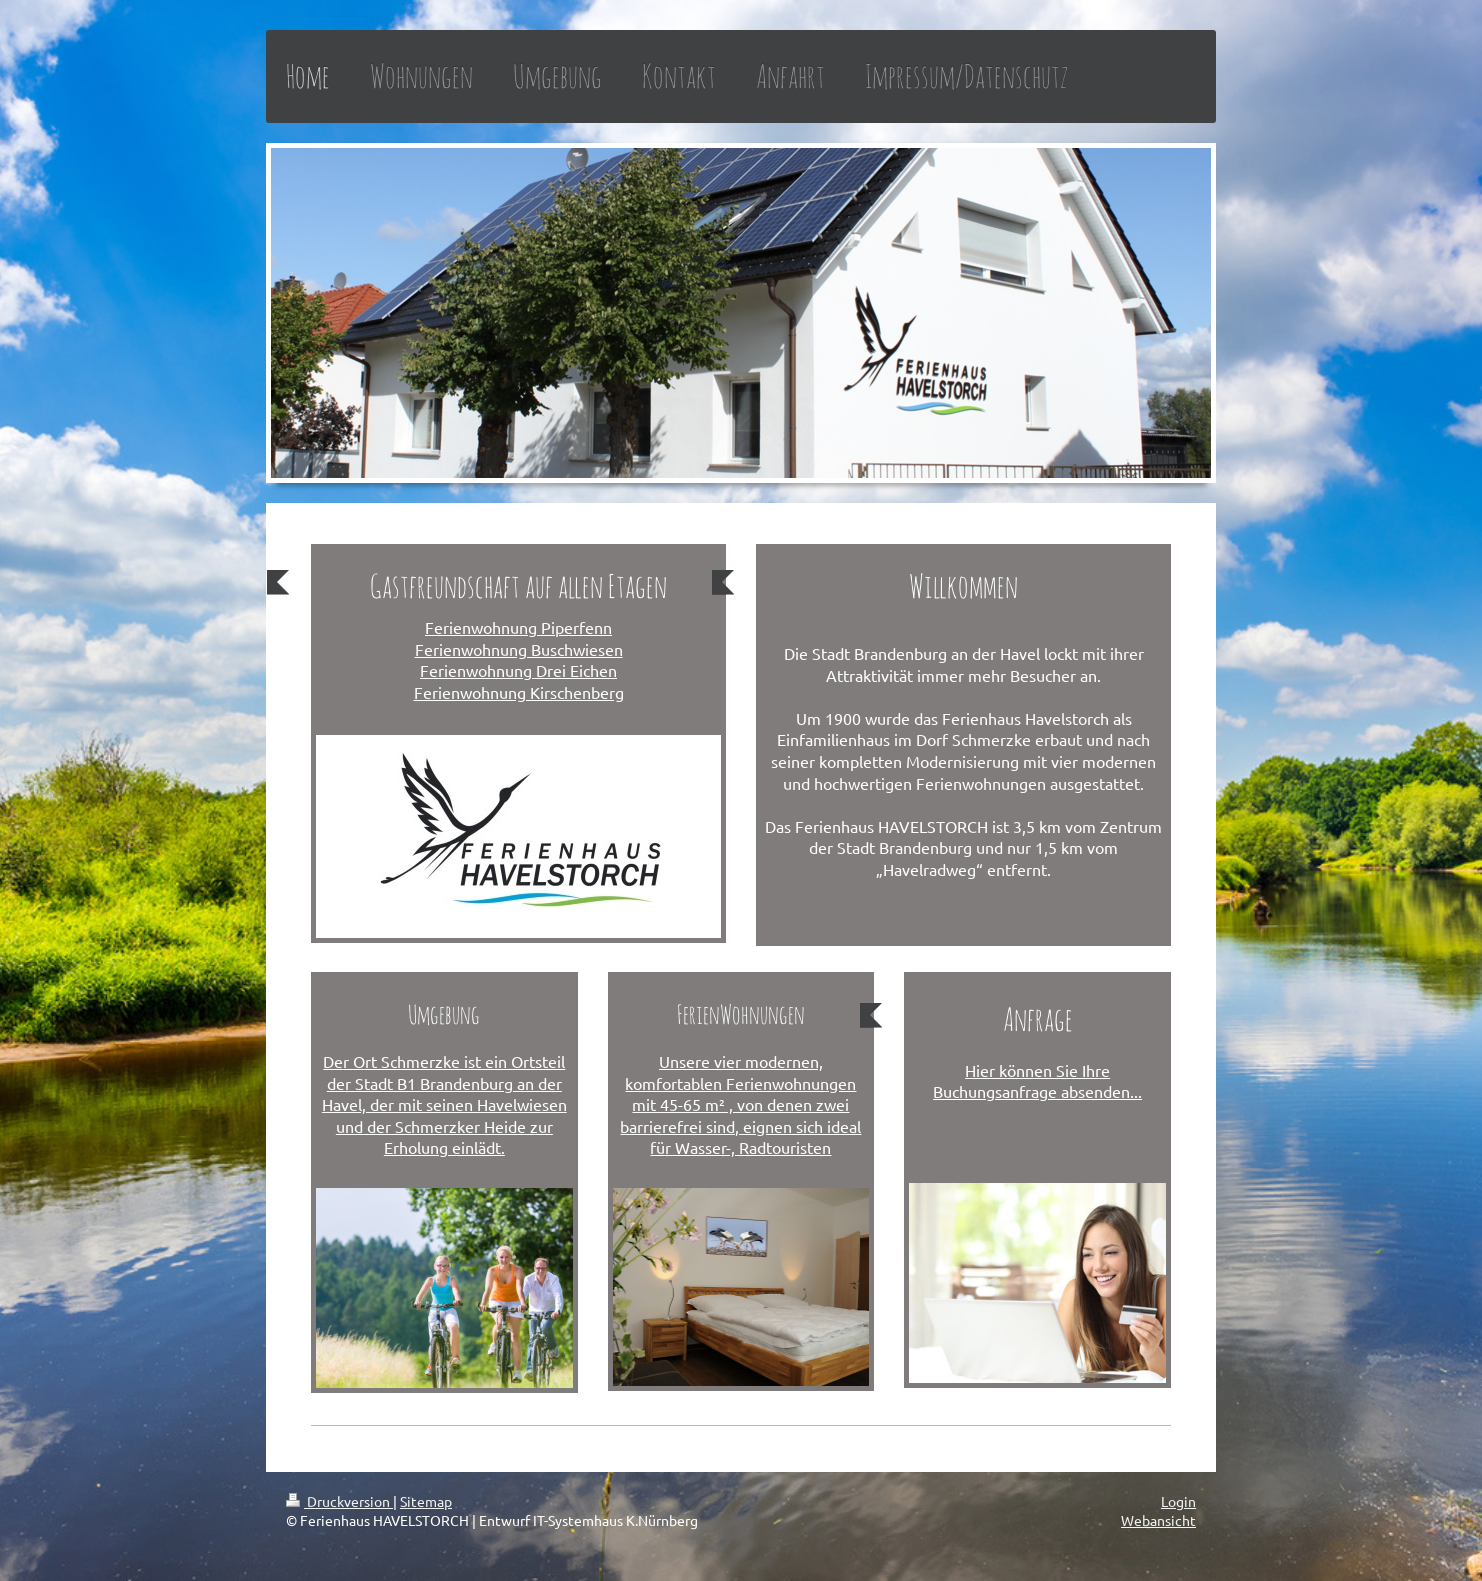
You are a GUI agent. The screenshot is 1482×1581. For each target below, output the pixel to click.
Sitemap (426, 1501)
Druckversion (339, 1501)
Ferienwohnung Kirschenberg (519, 692)
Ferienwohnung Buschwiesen (519, 649)
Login (1178, 1501)
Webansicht (1158, 1520)
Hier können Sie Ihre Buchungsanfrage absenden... (1037, 1081)
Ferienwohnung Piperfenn (518, 627)
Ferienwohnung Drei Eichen (518, 670)
